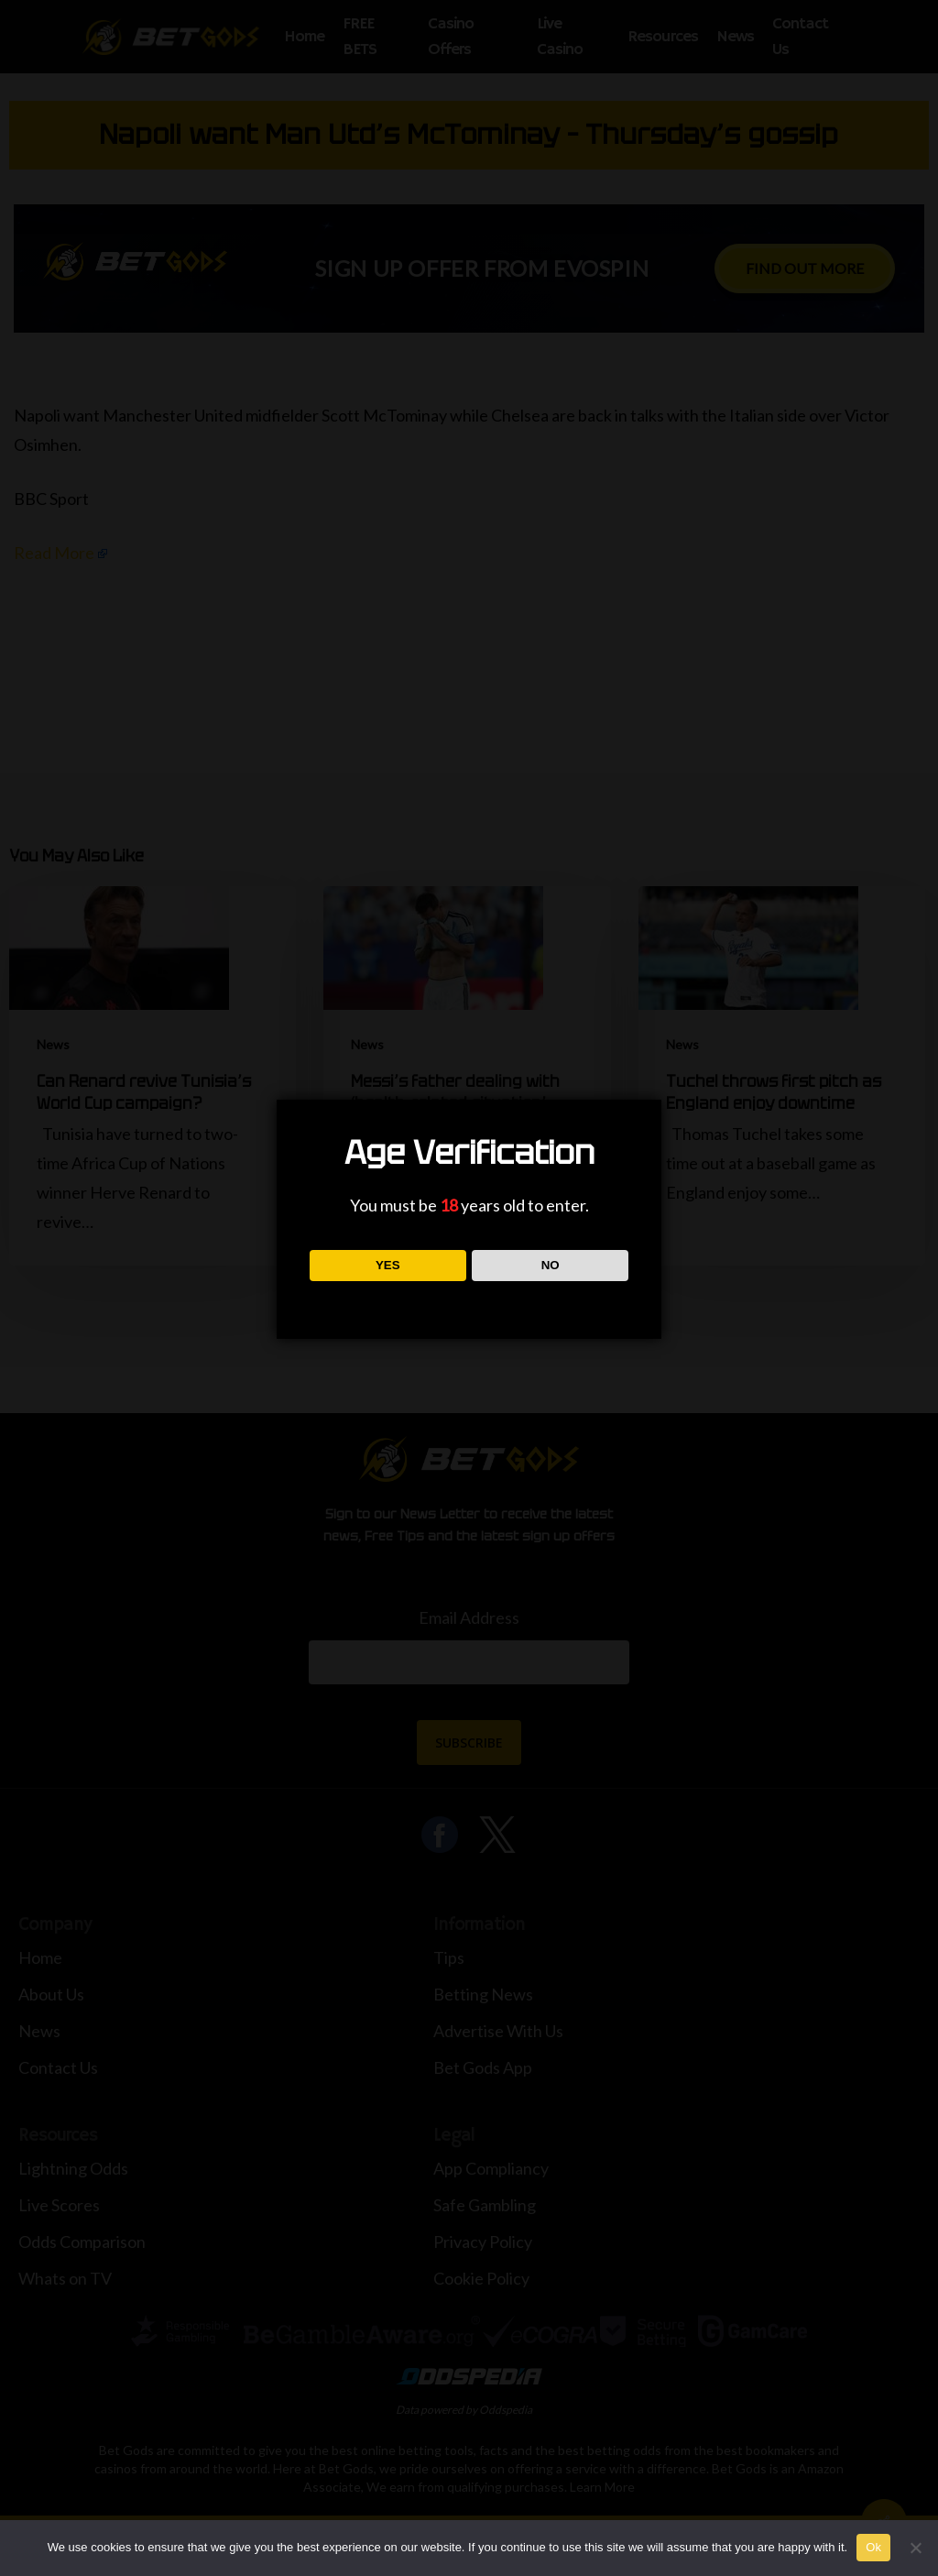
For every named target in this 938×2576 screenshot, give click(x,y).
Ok (873, 2547)
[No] (915, 2547)
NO (550, 1265)
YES (388, 1265)
